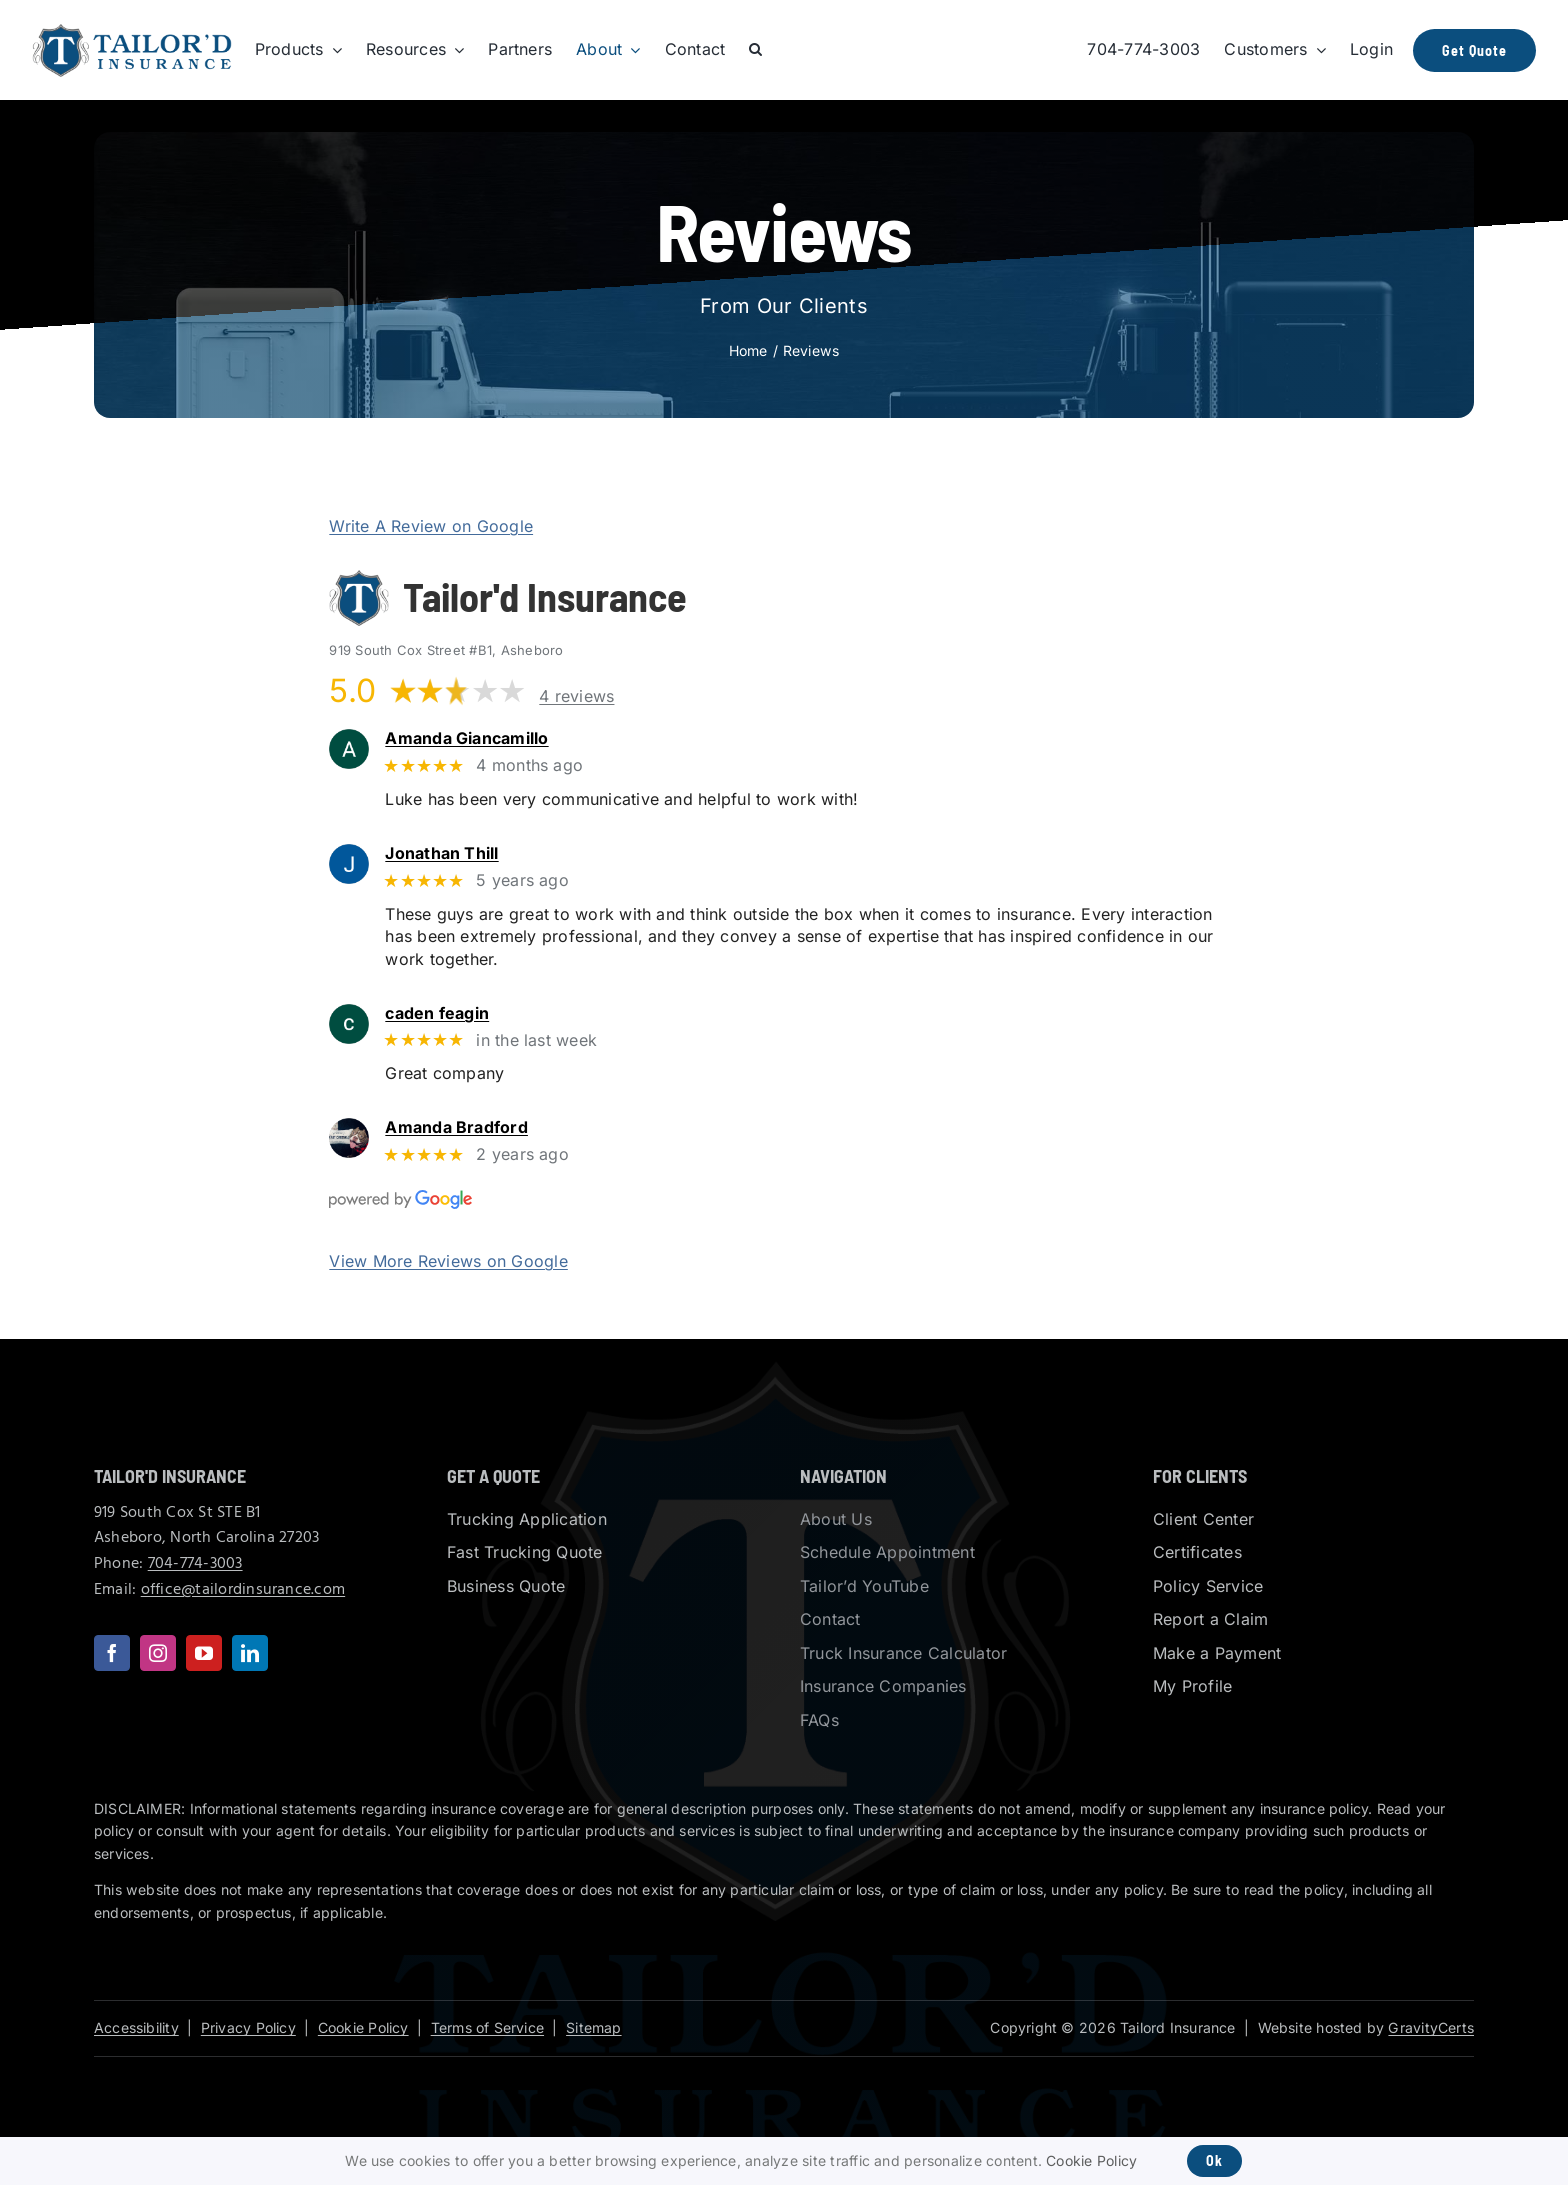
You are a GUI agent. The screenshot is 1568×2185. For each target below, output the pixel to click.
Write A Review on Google (431, 526)
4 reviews (576, 696)
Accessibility (136, 2027)
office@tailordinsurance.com (243, 1590)
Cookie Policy (363, 2027)
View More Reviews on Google (448, 1261)
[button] (755, 50)
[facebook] (112, 1653)
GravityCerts (1431, 2027)
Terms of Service (487, 2027)
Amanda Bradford (484, 1127)
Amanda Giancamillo (494, 738)
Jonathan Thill (469, 853)
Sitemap (593, 2027)
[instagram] (158, 1653)
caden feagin (464, 1013)
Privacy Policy (248, 2027)
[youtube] (204, 1653)
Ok (1214, 2160)
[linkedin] (250, 1653)
